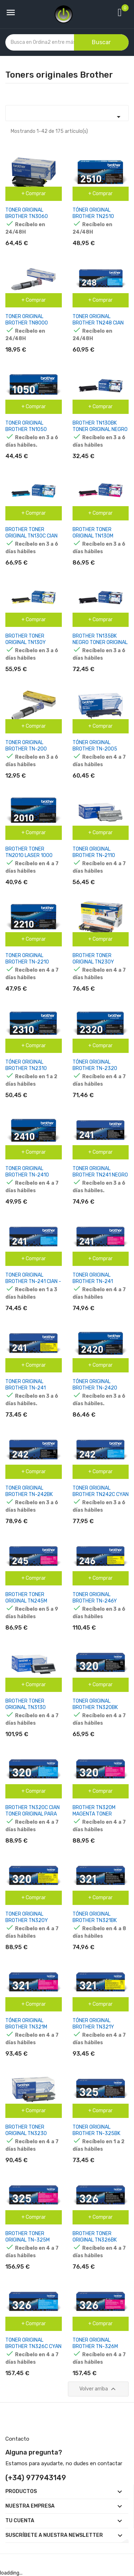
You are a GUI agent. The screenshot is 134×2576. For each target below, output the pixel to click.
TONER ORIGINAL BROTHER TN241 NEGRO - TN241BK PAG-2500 (100, 1174)
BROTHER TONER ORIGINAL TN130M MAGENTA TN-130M (95, 535)
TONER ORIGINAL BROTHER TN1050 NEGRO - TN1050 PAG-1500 (31, 432)
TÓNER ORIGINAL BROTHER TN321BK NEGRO (95, 1920)
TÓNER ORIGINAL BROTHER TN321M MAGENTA (26, 2026)
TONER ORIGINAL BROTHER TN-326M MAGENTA (95, 2346)
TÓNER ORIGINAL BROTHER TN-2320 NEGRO (95, 1068)
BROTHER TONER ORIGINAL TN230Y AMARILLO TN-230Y (95, 961)
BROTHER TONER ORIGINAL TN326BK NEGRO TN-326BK (95, 2239)
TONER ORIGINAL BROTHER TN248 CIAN (98, 319)
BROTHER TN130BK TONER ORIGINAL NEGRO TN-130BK (100, 429)
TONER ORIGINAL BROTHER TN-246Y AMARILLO (95, 1600)
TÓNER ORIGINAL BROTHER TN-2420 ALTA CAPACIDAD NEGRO (100, 1387)
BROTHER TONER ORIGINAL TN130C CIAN (31, 532)
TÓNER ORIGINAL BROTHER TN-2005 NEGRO (95, 748)
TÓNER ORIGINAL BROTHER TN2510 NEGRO (93, 216)
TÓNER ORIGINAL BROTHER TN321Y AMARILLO (93, 2026)
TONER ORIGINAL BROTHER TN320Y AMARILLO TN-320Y (28, 1920)
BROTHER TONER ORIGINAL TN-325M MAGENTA (27, 2239)
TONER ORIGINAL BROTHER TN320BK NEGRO (95, 1707)
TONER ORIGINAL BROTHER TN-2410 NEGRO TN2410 (27, 1174)
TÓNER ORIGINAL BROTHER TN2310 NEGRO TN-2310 (26, 1068)
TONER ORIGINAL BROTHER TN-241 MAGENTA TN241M (94, 1281)
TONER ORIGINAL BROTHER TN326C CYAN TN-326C (33, 2346)
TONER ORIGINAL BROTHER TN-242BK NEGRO (29, 1494)
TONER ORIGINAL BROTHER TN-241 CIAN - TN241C (33, 1281)
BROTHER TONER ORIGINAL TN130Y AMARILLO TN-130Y (27, 642)
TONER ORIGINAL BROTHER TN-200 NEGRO (26, 748)
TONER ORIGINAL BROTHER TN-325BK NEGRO (96, 2133)
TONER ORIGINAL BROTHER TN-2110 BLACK (94, 855)
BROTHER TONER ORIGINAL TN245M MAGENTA (26, 1600)
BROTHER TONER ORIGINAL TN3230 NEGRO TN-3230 (26, 2133)
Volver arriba (98, 2389)
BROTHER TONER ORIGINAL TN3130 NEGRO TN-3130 (25, 1707)
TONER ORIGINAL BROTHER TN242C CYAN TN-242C (101, 1494)
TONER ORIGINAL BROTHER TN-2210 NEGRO (27, 961)
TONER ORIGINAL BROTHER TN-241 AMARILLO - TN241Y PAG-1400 (28, 1391)
